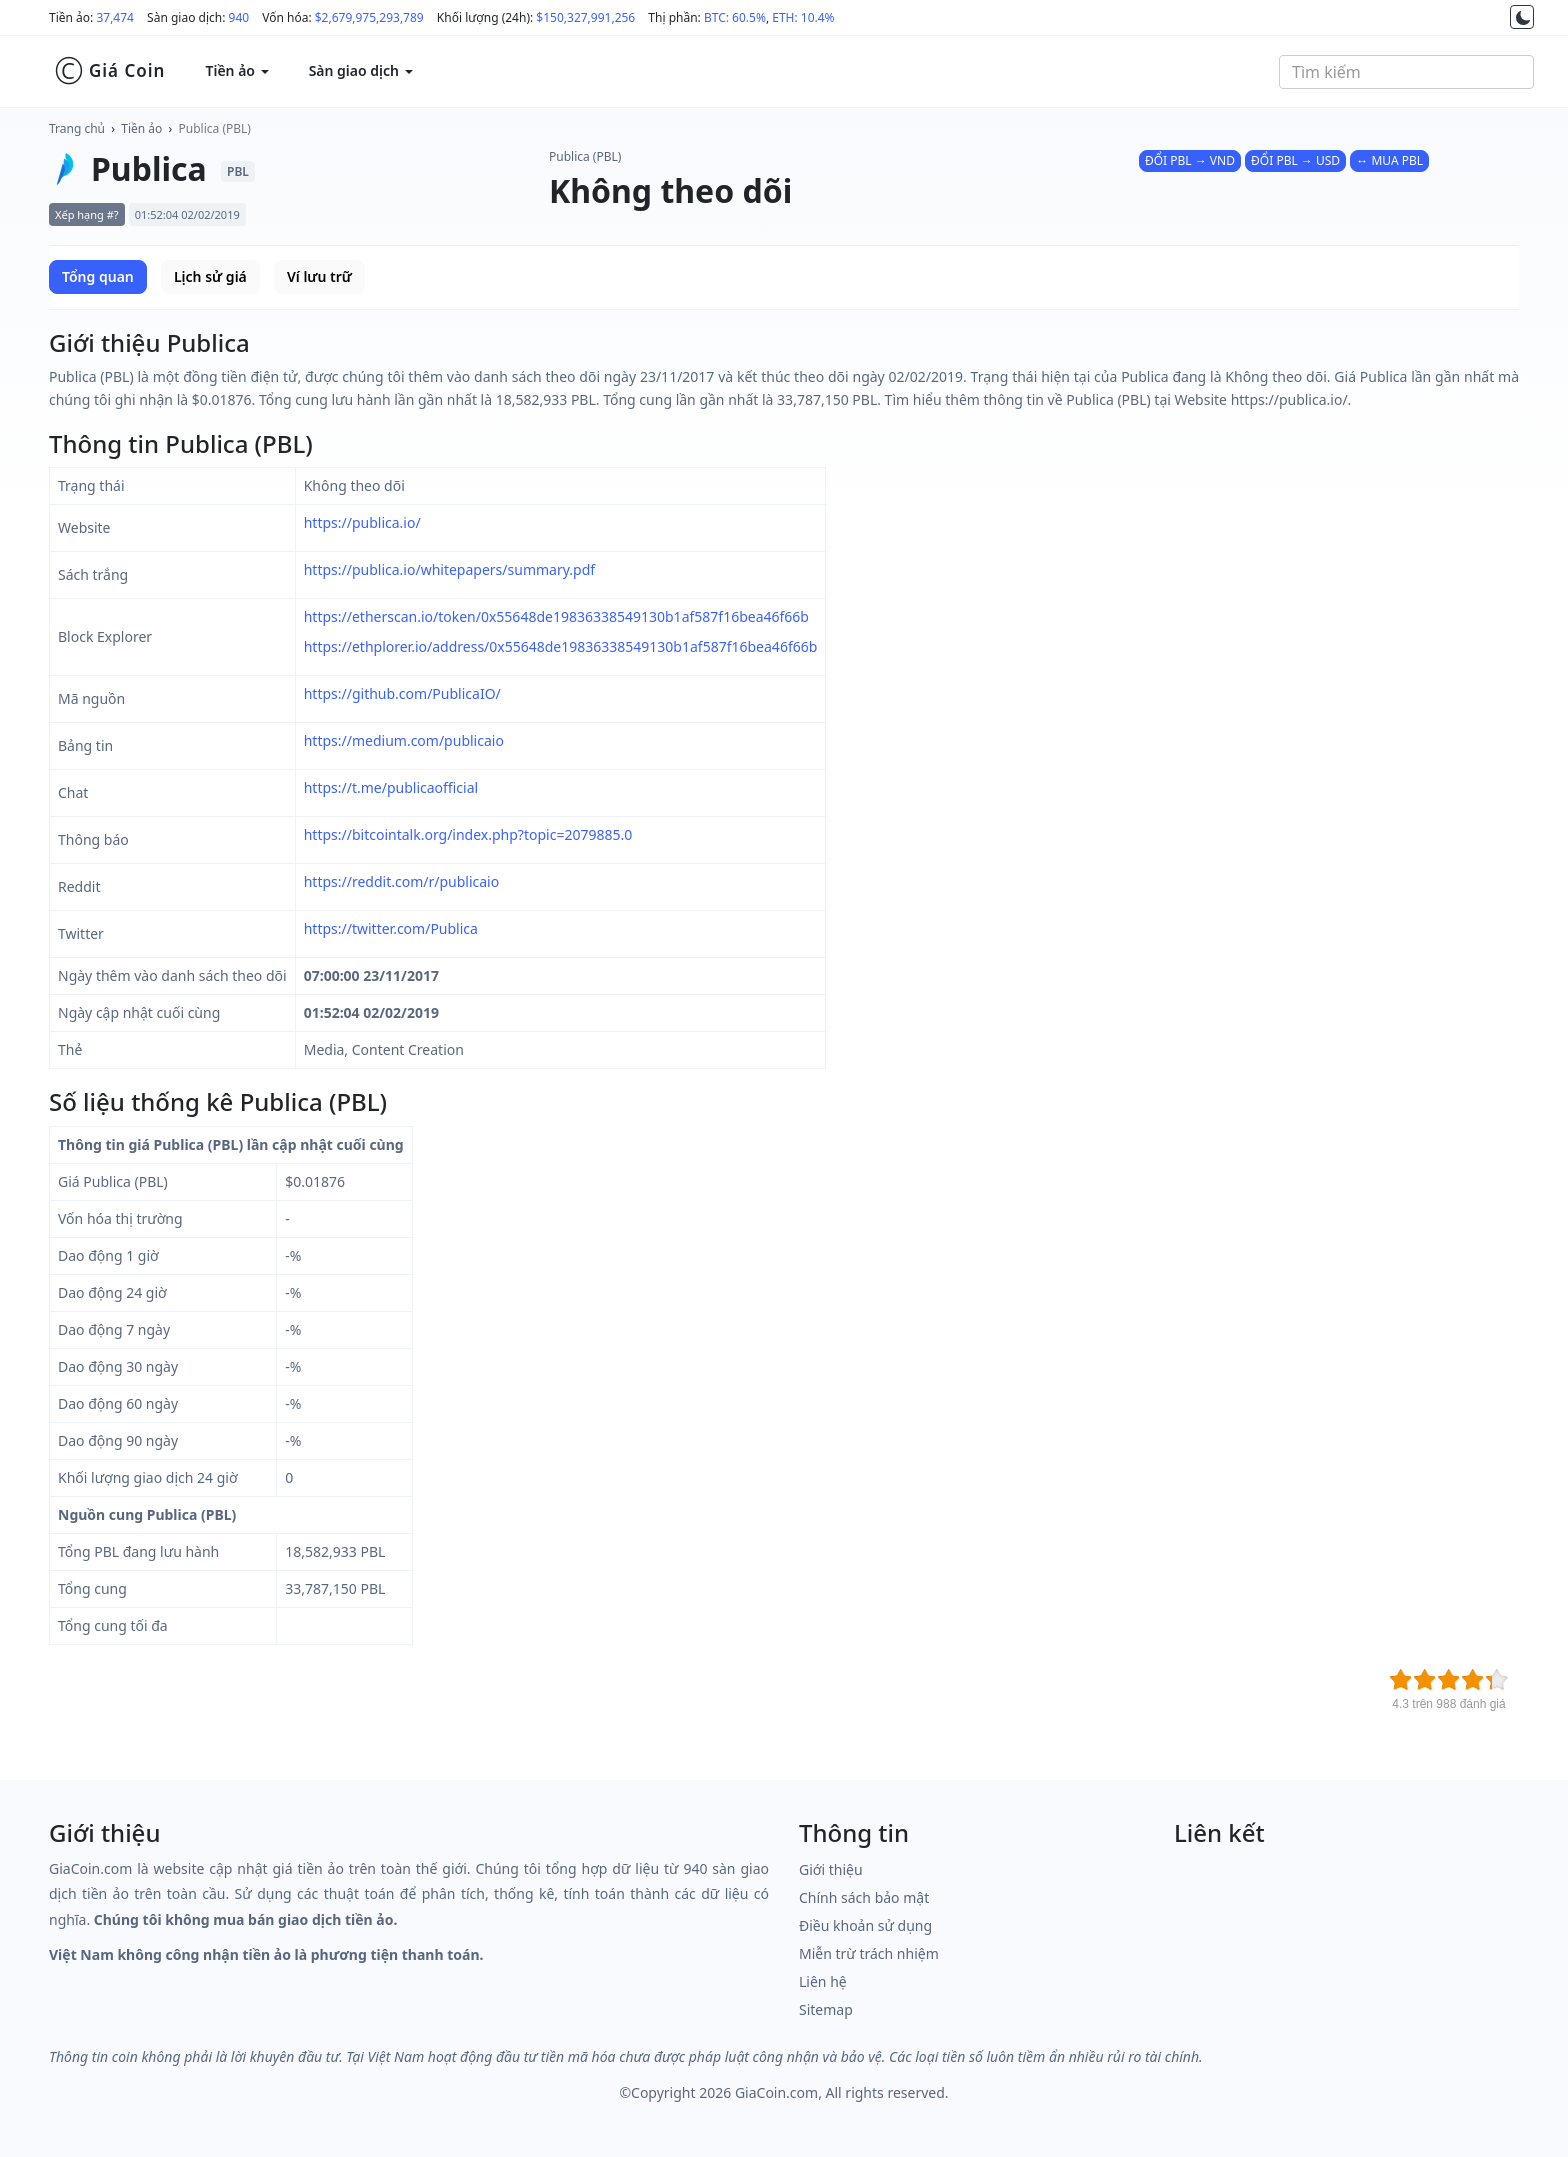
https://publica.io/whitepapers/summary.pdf (449, 569)
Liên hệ (823, 1981)
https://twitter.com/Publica (391, 928)
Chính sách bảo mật (864, 1897)
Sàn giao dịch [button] (361, 70)
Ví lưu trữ (319, 276)
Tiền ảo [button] (236, 70)
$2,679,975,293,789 (369, 17)
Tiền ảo (141, 128)
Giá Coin (109, 71)
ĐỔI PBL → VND (1190, 160)
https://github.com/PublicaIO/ (402, 693)
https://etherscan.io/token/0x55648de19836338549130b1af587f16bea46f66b (556, 616)
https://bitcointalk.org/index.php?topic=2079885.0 (468, 834)
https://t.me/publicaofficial (391, 787)
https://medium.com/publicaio (404, 740)
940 (239, 17)
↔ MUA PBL (1389, 160)
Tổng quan (98, 276)
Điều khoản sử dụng (865, 1925)
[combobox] (1406, 72)
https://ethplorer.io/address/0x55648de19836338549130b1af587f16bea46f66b (561, 646)
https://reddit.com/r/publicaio (402, 881)
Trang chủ (77, 128)
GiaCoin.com (776, 2092)
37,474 (115, 17)
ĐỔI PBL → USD (1295, 160)
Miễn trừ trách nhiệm (869, 1953)
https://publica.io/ (362, 522)
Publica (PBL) (215, 128)
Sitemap (826, 2009)
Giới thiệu (831, 1869)
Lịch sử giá (210, 276)
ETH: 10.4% (803, 17)
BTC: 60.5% (735, 17)
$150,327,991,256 (585, 17)
